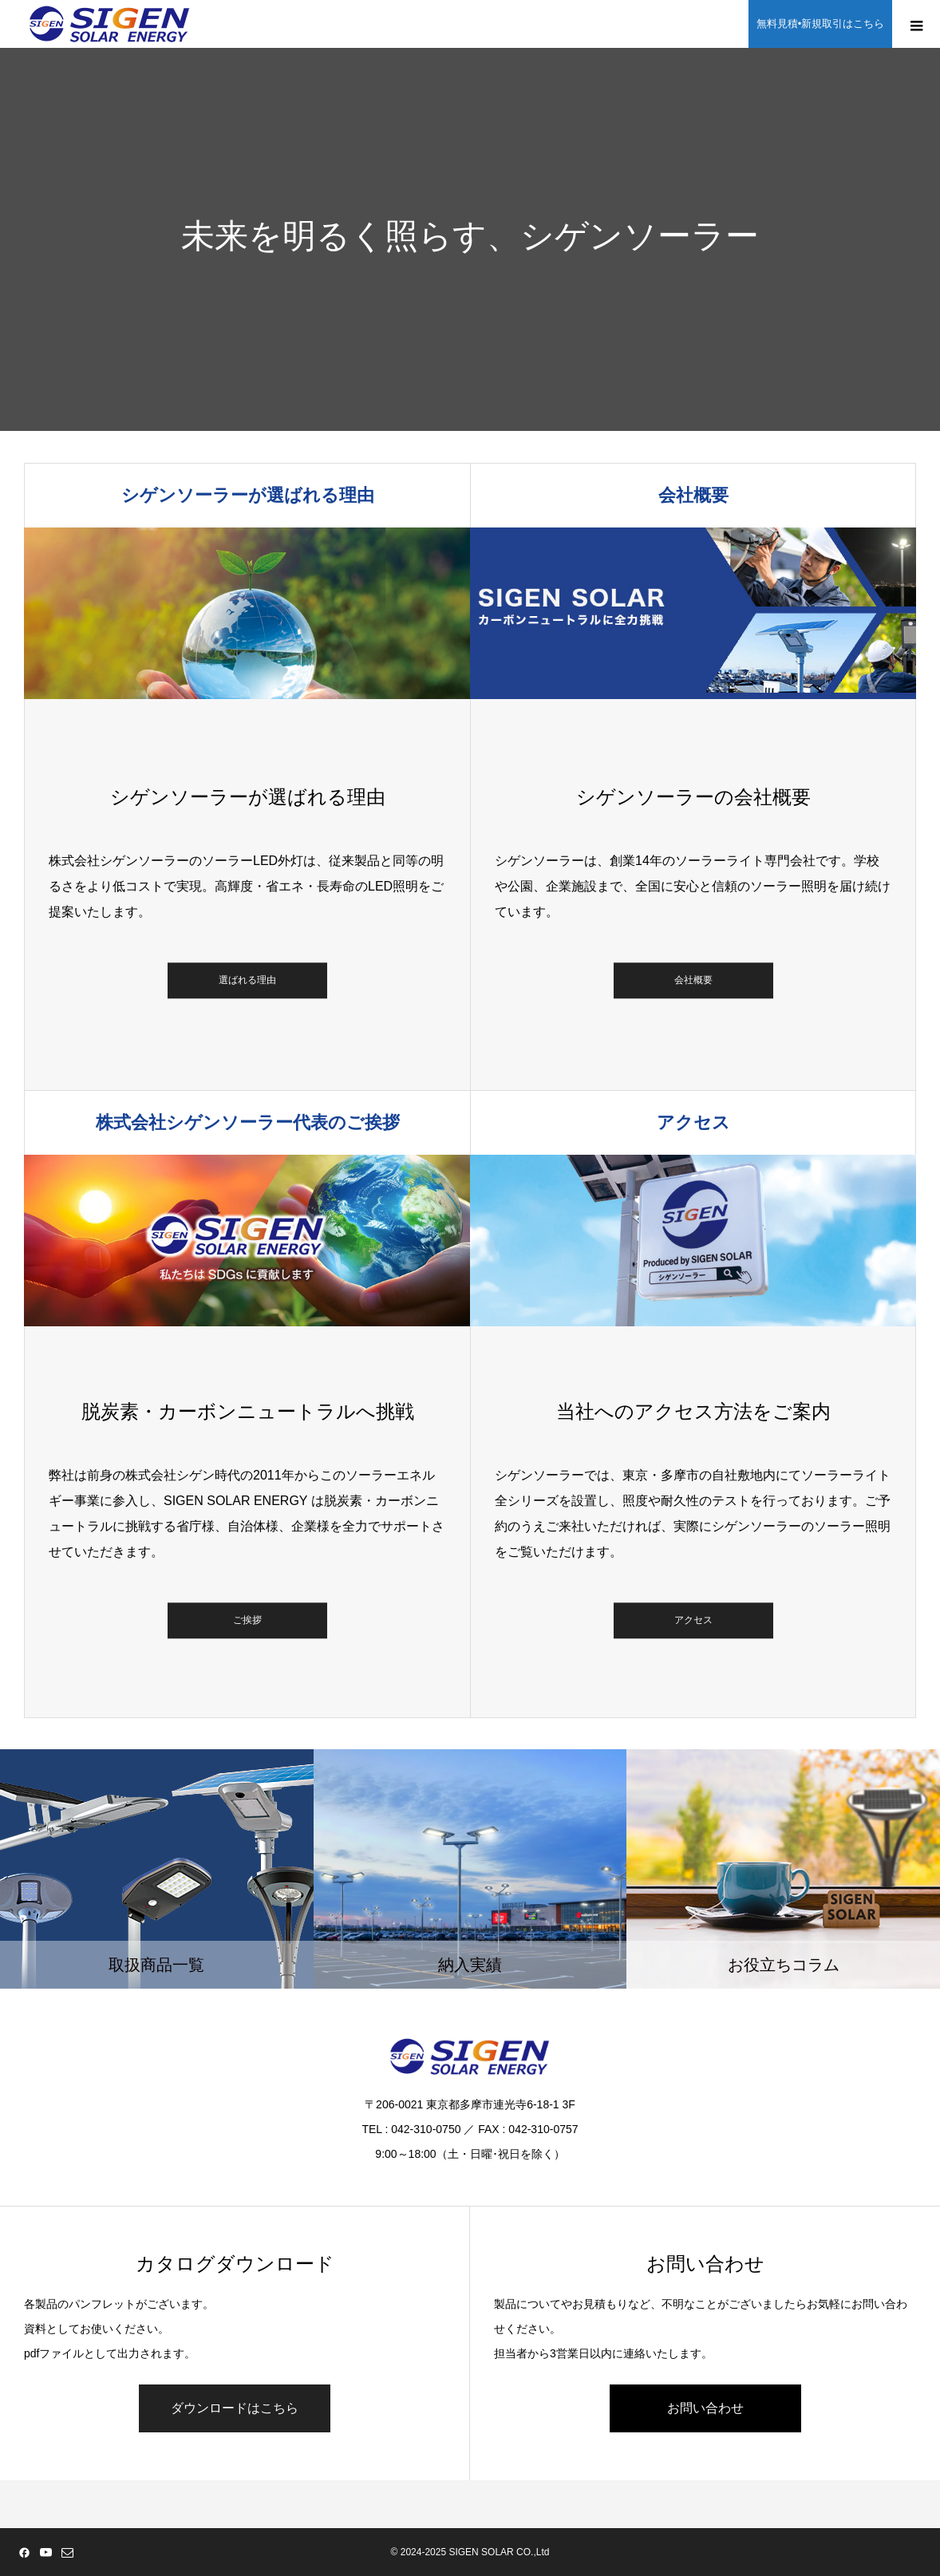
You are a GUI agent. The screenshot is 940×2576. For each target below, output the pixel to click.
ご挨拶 (247, 1620)
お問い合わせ (705, 2408)
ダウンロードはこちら (234, 2408)
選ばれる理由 (247, 980)
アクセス (693, 1620)
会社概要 (693, 980)
